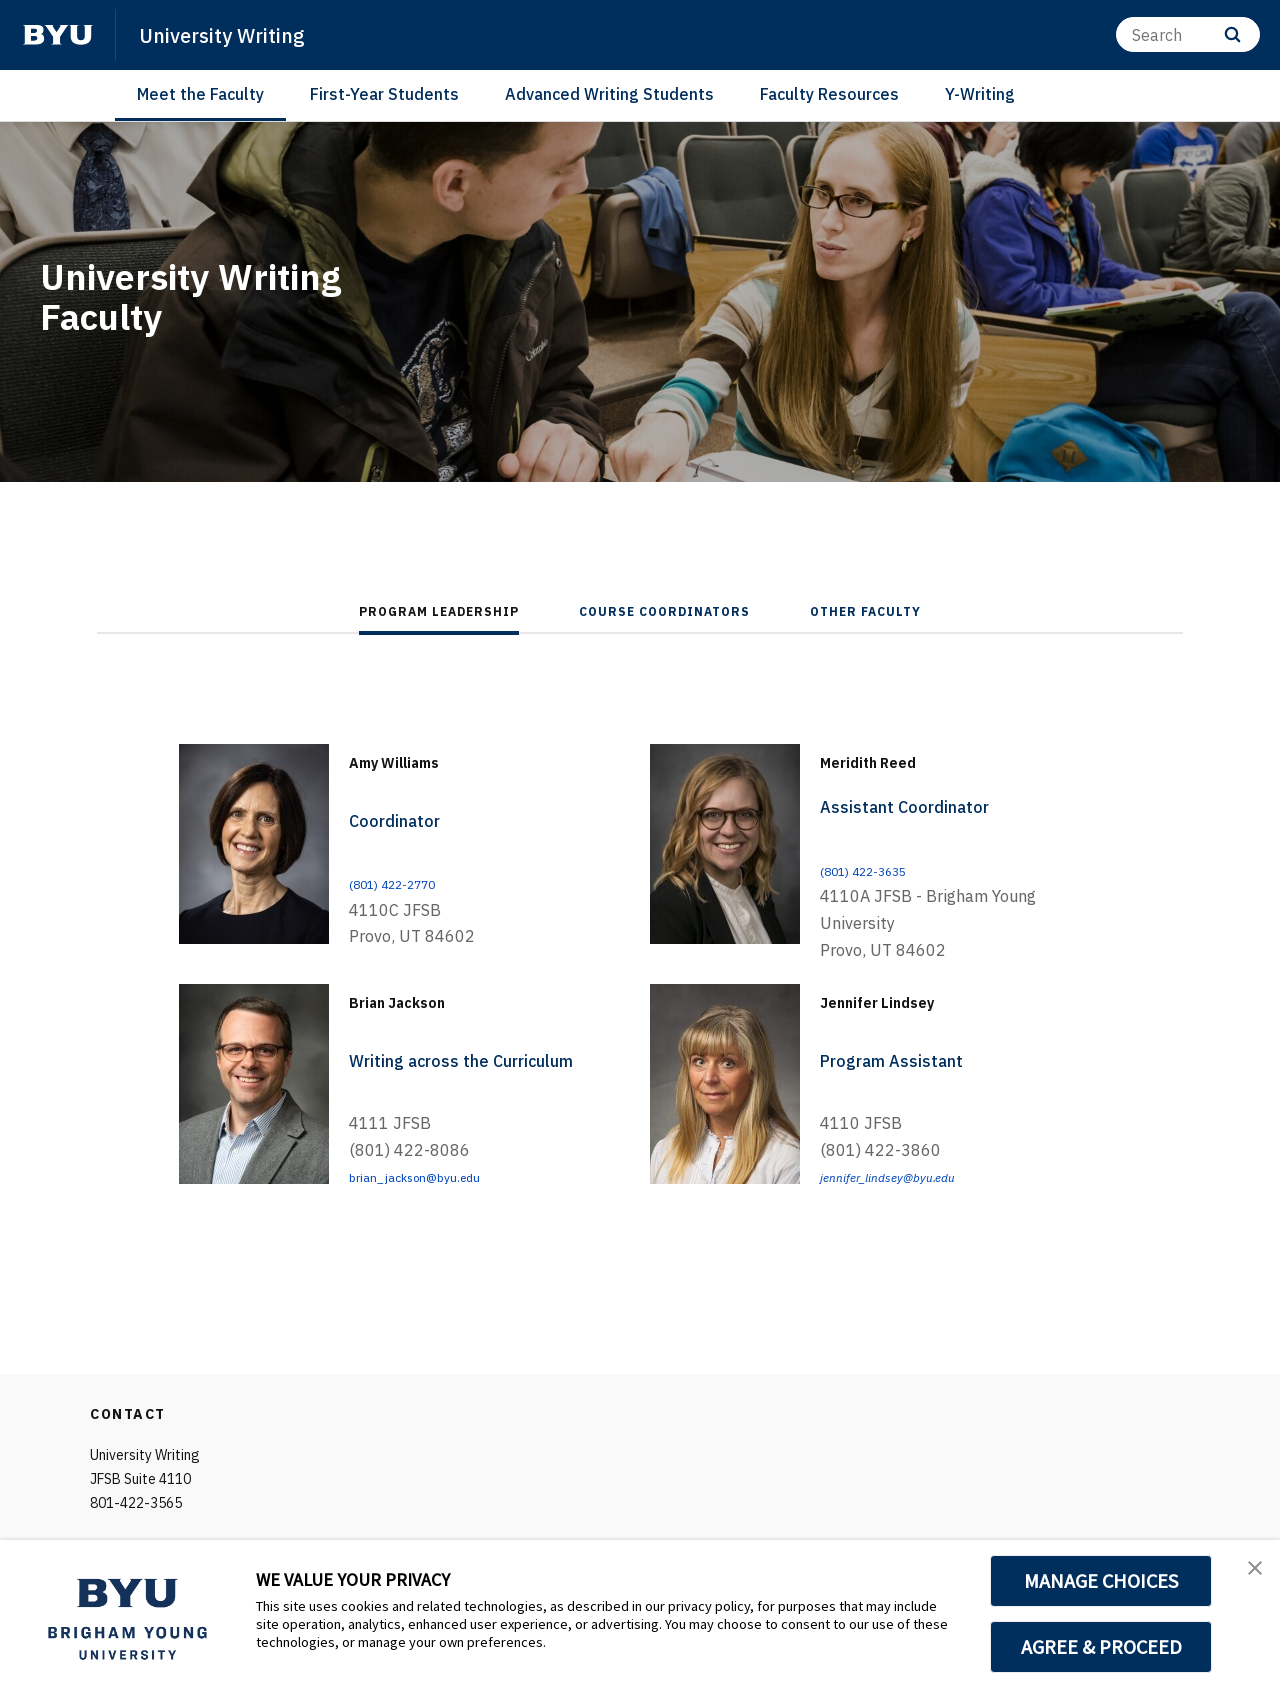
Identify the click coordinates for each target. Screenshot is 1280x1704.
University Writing (240, 34)
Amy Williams (427, 759)
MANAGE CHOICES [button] (1101, 1581)
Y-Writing (980, 94)
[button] (1247, 1576)
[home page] (58, 35)
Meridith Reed (899, 759)
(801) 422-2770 (409, 883)
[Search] (1188, 34)
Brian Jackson (429, 999)
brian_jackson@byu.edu (437, 1176)
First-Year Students (384, 94)
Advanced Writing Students (609, 94)
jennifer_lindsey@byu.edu (910, 1176)
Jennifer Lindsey (914, 999)
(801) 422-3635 (880, 870)
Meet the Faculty (200, 94)
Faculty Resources (829, 94)
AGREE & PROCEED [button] (1101, 1647)
